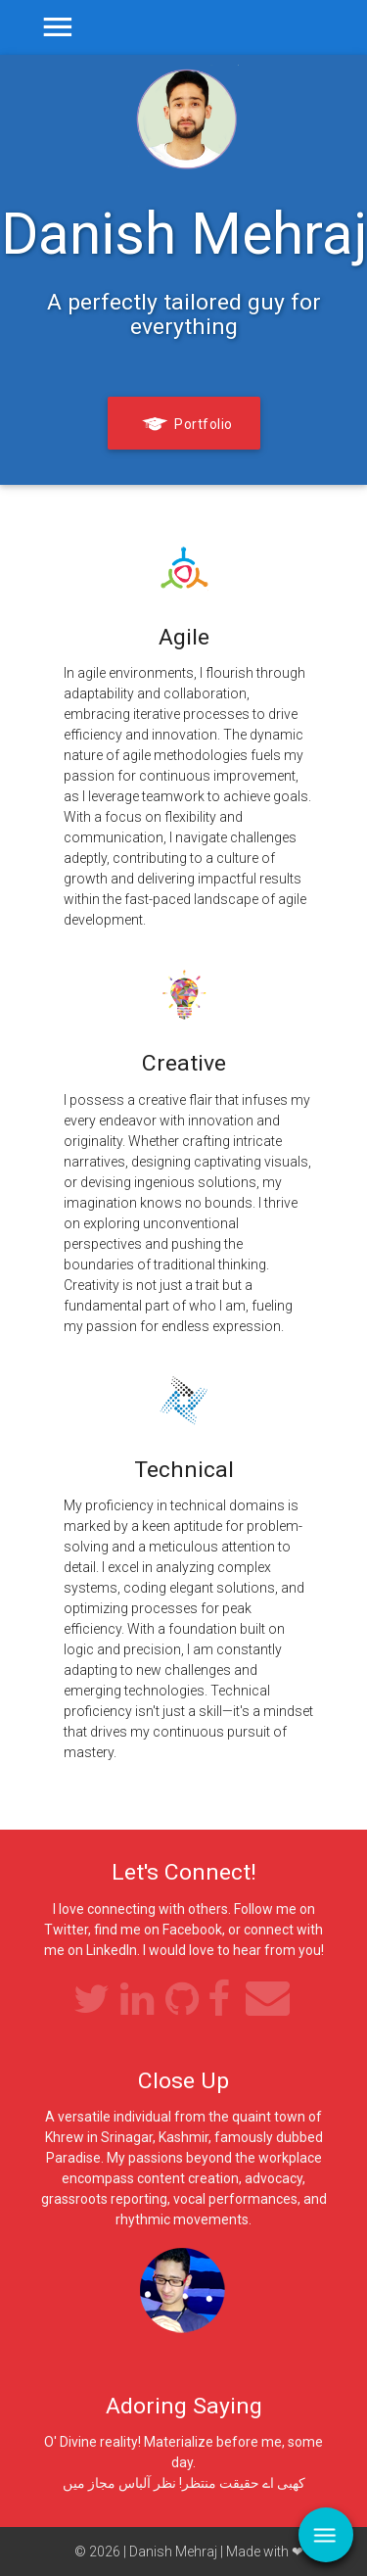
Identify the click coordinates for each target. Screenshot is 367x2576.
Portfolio (184, 426)
